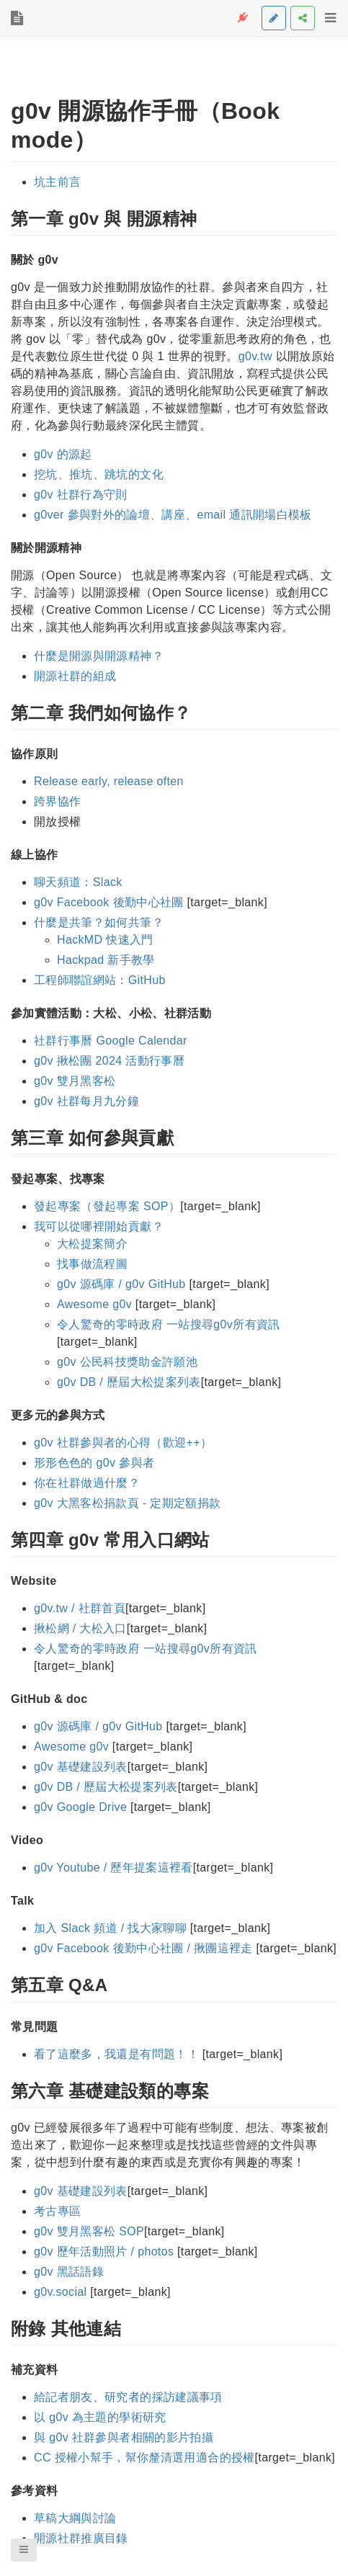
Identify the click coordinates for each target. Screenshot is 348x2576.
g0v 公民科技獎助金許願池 (127, 1362)
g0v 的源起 (63, 454)
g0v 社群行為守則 (81, 494)
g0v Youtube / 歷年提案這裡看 (113, 1867)
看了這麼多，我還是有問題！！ (116, 2054)
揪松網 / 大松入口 (80, 1628)
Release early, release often (109, 781)
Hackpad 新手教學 (106, 960)
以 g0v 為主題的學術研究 (100, 2417)
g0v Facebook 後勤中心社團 (109, 902)
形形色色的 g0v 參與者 (94, 1463)
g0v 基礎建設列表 (81, 1767)
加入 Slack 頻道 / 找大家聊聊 (110, 1928)
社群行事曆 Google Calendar (110, 1040)
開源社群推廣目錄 (81, 2538)
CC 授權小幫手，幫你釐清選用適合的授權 (144, 2457)
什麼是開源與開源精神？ (99, 656)
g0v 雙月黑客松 (74, 1081)
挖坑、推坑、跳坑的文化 (99, 474)
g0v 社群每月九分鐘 (86, 1101)
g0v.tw (255, 356)
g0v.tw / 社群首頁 (79, 1608)
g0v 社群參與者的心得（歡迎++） (123, 1442)
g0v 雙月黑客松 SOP (89, 2231)
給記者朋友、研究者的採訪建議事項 (128, 2397)
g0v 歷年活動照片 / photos (104, 2251)
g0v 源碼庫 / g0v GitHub (121, 1284)
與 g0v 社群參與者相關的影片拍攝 (123, 2437)
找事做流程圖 (92, 1264)
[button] (24, 2550)
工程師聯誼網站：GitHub (100, 980)
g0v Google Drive (80, 1807)
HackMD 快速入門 (105, 940)
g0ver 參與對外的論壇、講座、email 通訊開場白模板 (173, 515)
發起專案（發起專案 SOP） (107, 1206)
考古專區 (57, 2211)
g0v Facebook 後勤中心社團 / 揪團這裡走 (143, 1948)
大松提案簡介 (92, 1244)
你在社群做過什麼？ (87, 1483)
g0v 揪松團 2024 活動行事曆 (109, 1061)
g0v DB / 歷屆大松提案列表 (129, 1382)
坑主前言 (57, 182)
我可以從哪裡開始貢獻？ (99, 1226)
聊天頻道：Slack (78, 882)
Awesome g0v (94, 1304)
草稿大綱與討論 (75, 2518)
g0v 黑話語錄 (69, 2272)
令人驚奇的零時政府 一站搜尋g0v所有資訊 (168, 1324)
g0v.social (60, 2292)
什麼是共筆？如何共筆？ (99, 922)
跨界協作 (57, 801)
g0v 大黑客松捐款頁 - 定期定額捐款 (127, 1503)
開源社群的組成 (75, 676)
